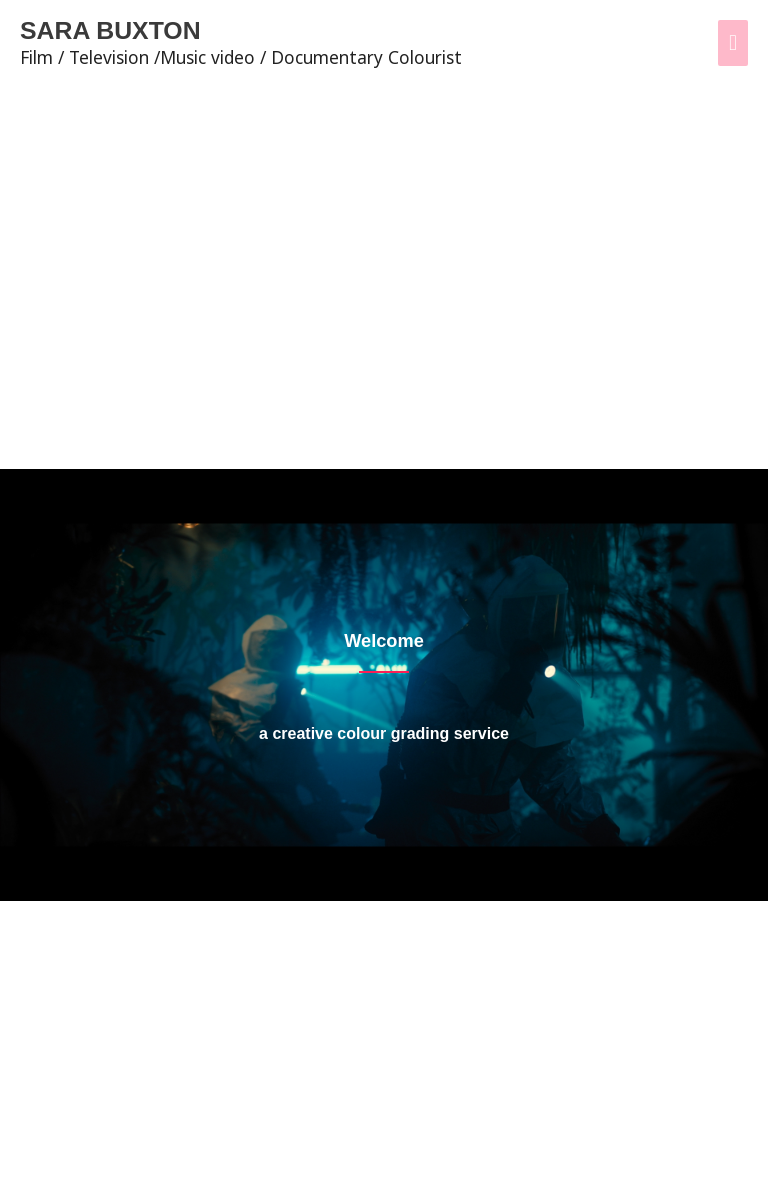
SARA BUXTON (123, 31)
